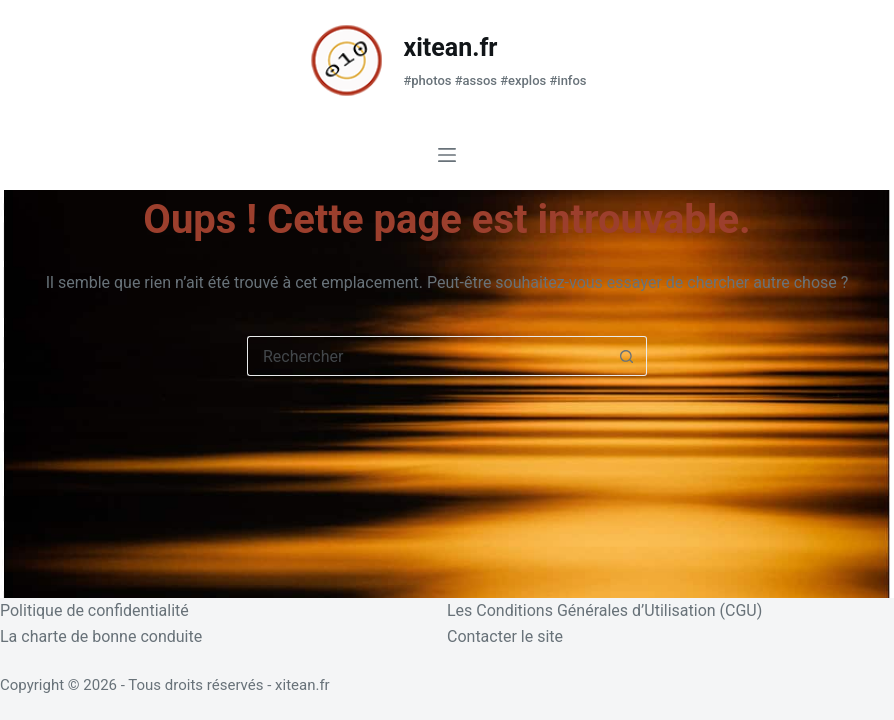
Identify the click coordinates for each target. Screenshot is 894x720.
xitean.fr (450, 47)
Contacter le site (505, 636)
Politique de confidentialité (94, 610)
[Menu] (447, 155)
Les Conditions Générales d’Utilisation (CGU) (604, 610)
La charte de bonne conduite (101, 636)
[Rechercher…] (427, 356)
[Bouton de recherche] (627, 356)
